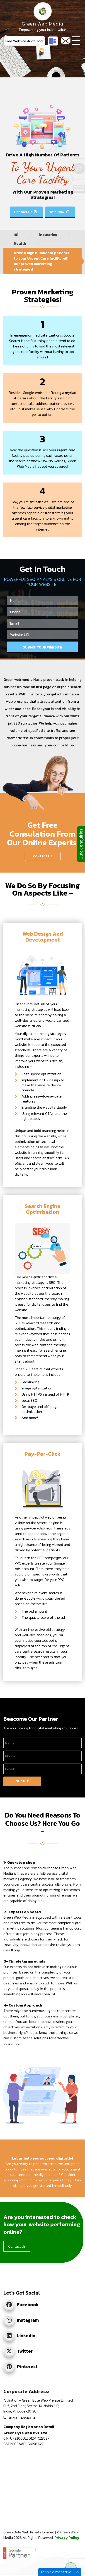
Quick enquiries (81, 844)
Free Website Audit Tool (24, 41)
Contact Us (26, 211)
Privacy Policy (66, 2537)
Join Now (59, 211)
